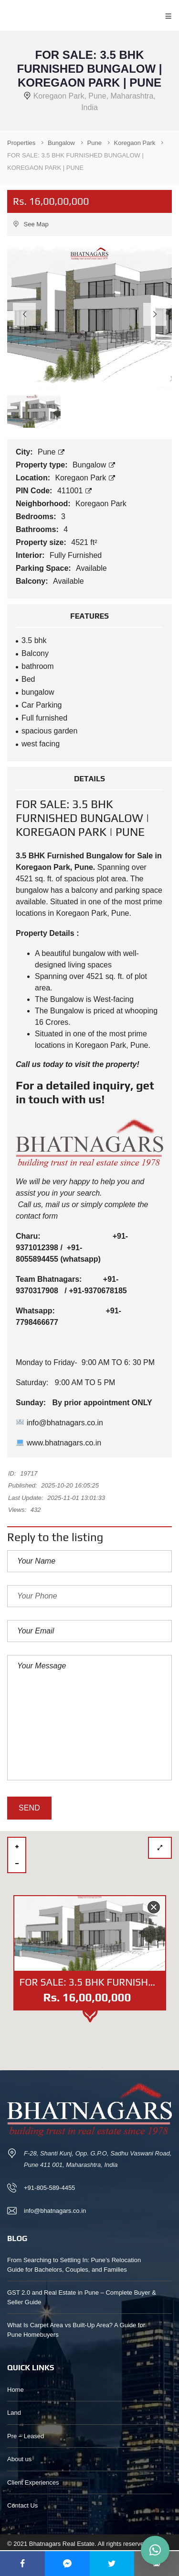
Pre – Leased (25, 2436)
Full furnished (44, 718)
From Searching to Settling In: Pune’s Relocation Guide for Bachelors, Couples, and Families (74, 2264)
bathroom (37, 666)
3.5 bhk (33, 640)
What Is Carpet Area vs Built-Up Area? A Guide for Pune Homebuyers (76, 2329)
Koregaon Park (85, 478)
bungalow (37, 692)
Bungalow (94, 465)
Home (15, 2389)
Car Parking (41, 705)
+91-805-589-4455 (49, 2187)
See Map (31, 224)
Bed (28, 679)
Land (14, 2412)
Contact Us (22, 2505)
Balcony (35, 653)
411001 (74, 491)
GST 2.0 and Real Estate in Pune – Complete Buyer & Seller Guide (81, 2297)
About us (19, 2459)
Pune (51, 452)
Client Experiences (33, 2482)
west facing (40, 744)
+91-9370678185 (97, 1291)
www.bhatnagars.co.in (58, 1443)
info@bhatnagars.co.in (59, 1423)
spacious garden (49, 731)
